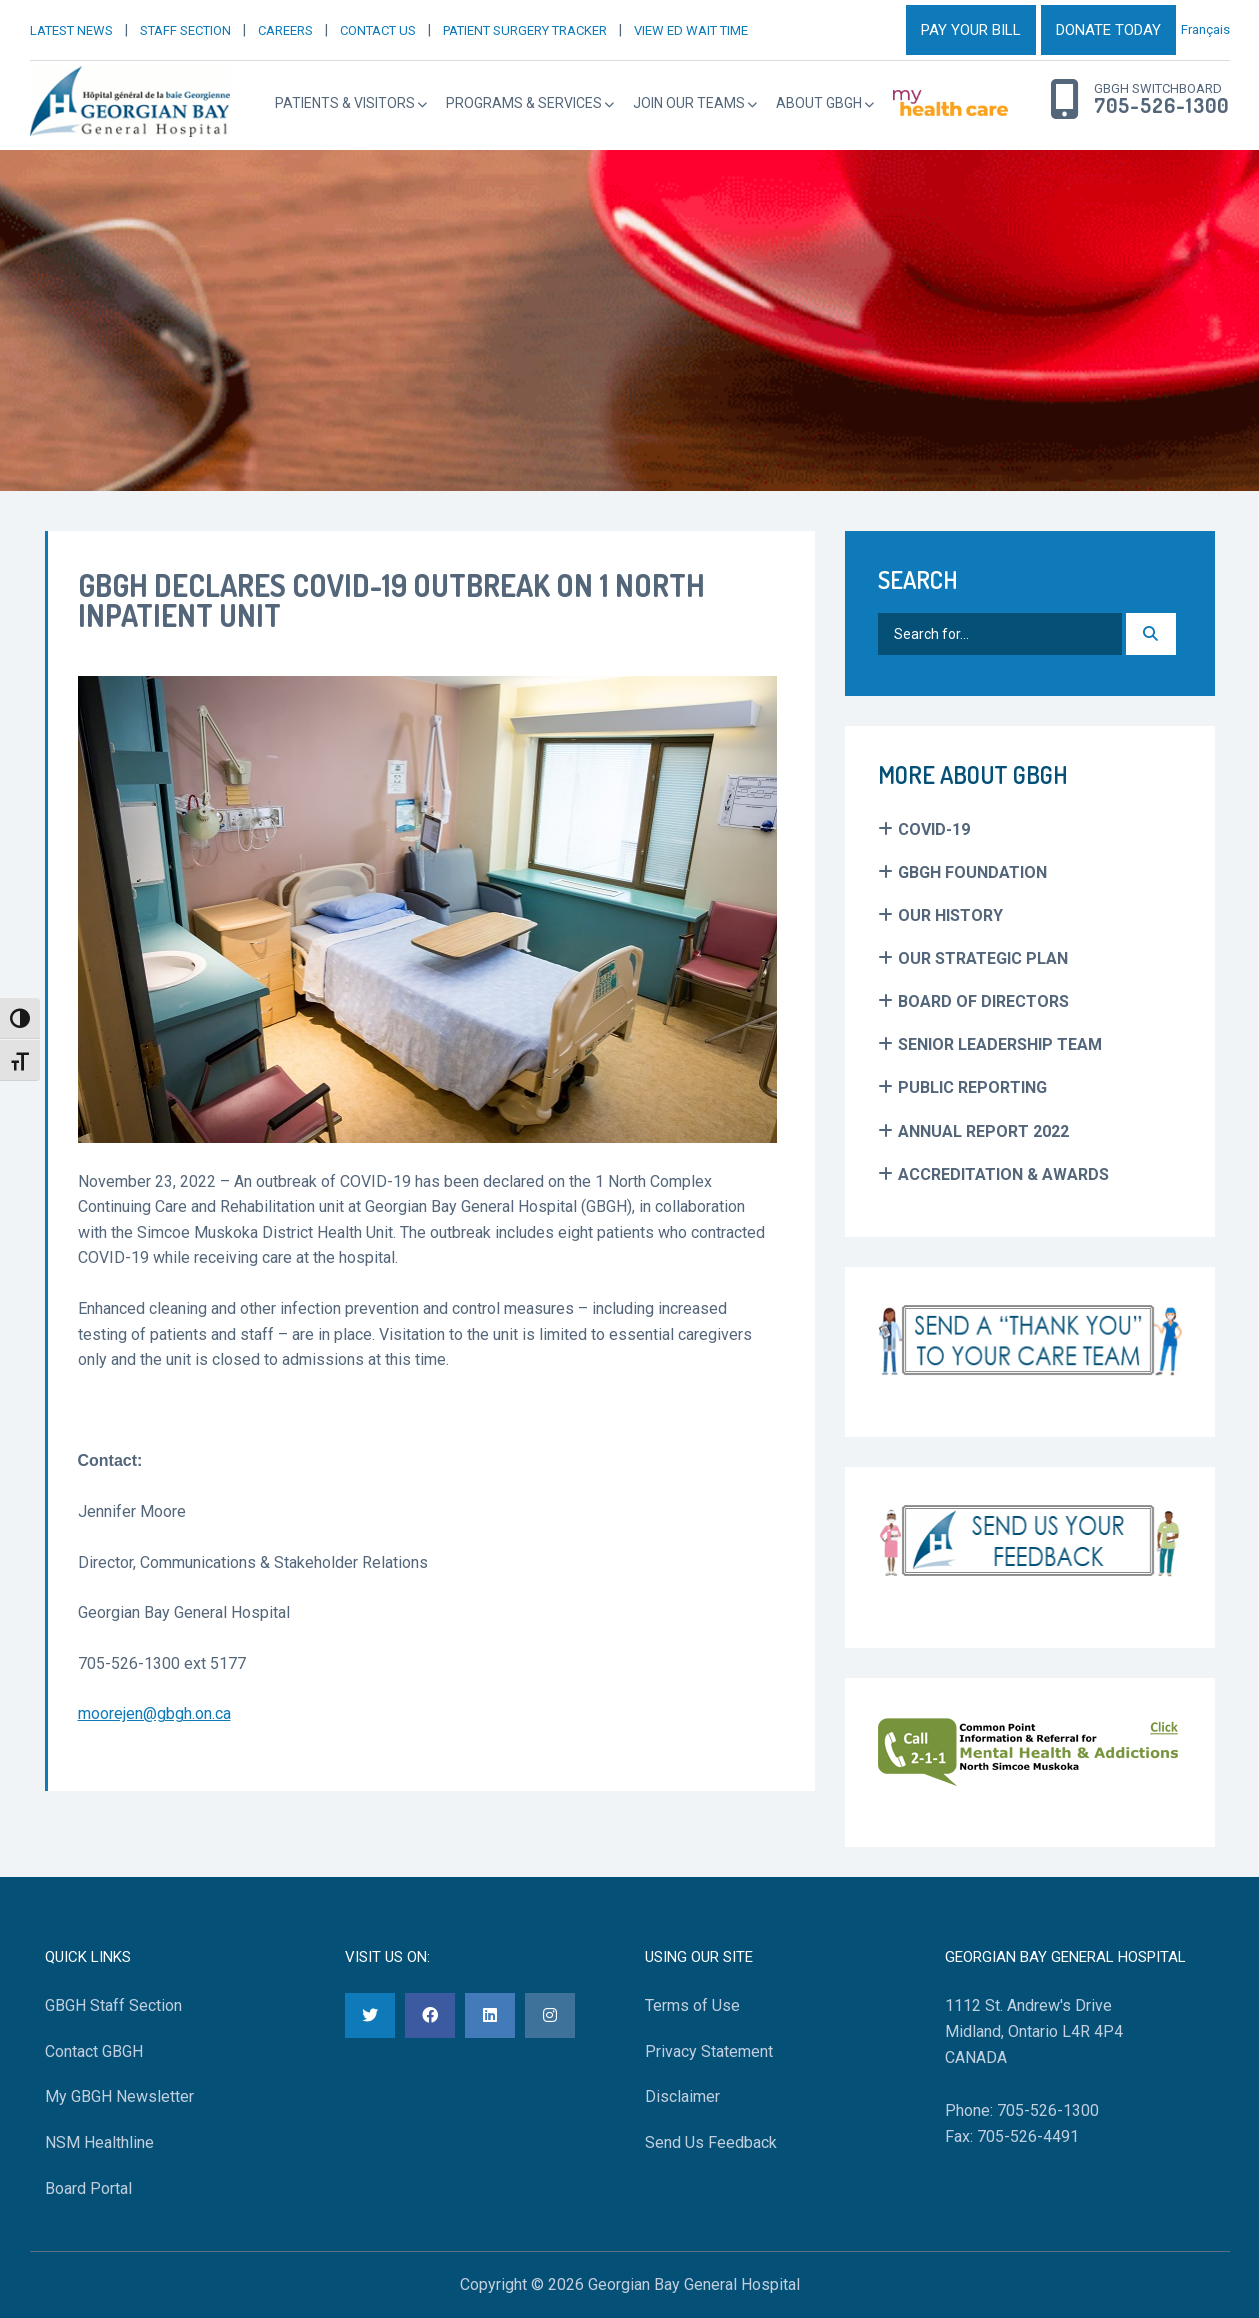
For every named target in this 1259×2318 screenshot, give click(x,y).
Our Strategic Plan (983, 958)
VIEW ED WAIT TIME (691, 30)
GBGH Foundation (972, 872)
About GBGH (819, 103)
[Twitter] (370, 2015)
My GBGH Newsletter (119, 2096)
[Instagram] (550, 2015)
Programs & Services (524, 103)
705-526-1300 (1161, 106)
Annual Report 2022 (983, 1131)
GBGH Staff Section (113, 2005)
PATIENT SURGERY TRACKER (525, 30)
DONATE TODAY (1108, 30)
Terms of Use (692, 2005)
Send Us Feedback (711, 2142)
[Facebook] (430, 2015)
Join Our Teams (689, 103)
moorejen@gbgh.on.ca (154, 1713)
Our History (950, 915)
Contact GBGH (94, 2051)
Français (1205, 29)
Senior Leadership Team (1000, 1044)
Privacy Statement (709, 2051)
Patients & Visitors (345, 103)
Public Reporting (972, 1087)
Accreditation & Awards (1003, 1174)
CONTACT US (378, 30)
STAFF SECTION (185, 30)
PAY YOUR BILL (971, 30)
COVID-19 (934, 829)
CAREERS (285, 30)
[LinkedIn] (490, 2015)
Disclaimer (682, 2096)
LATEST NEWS (71, 30)
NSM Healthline (99, 2142)
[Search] (1151, 634)
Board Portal (88, 2188)
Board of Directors (983, 1001)
